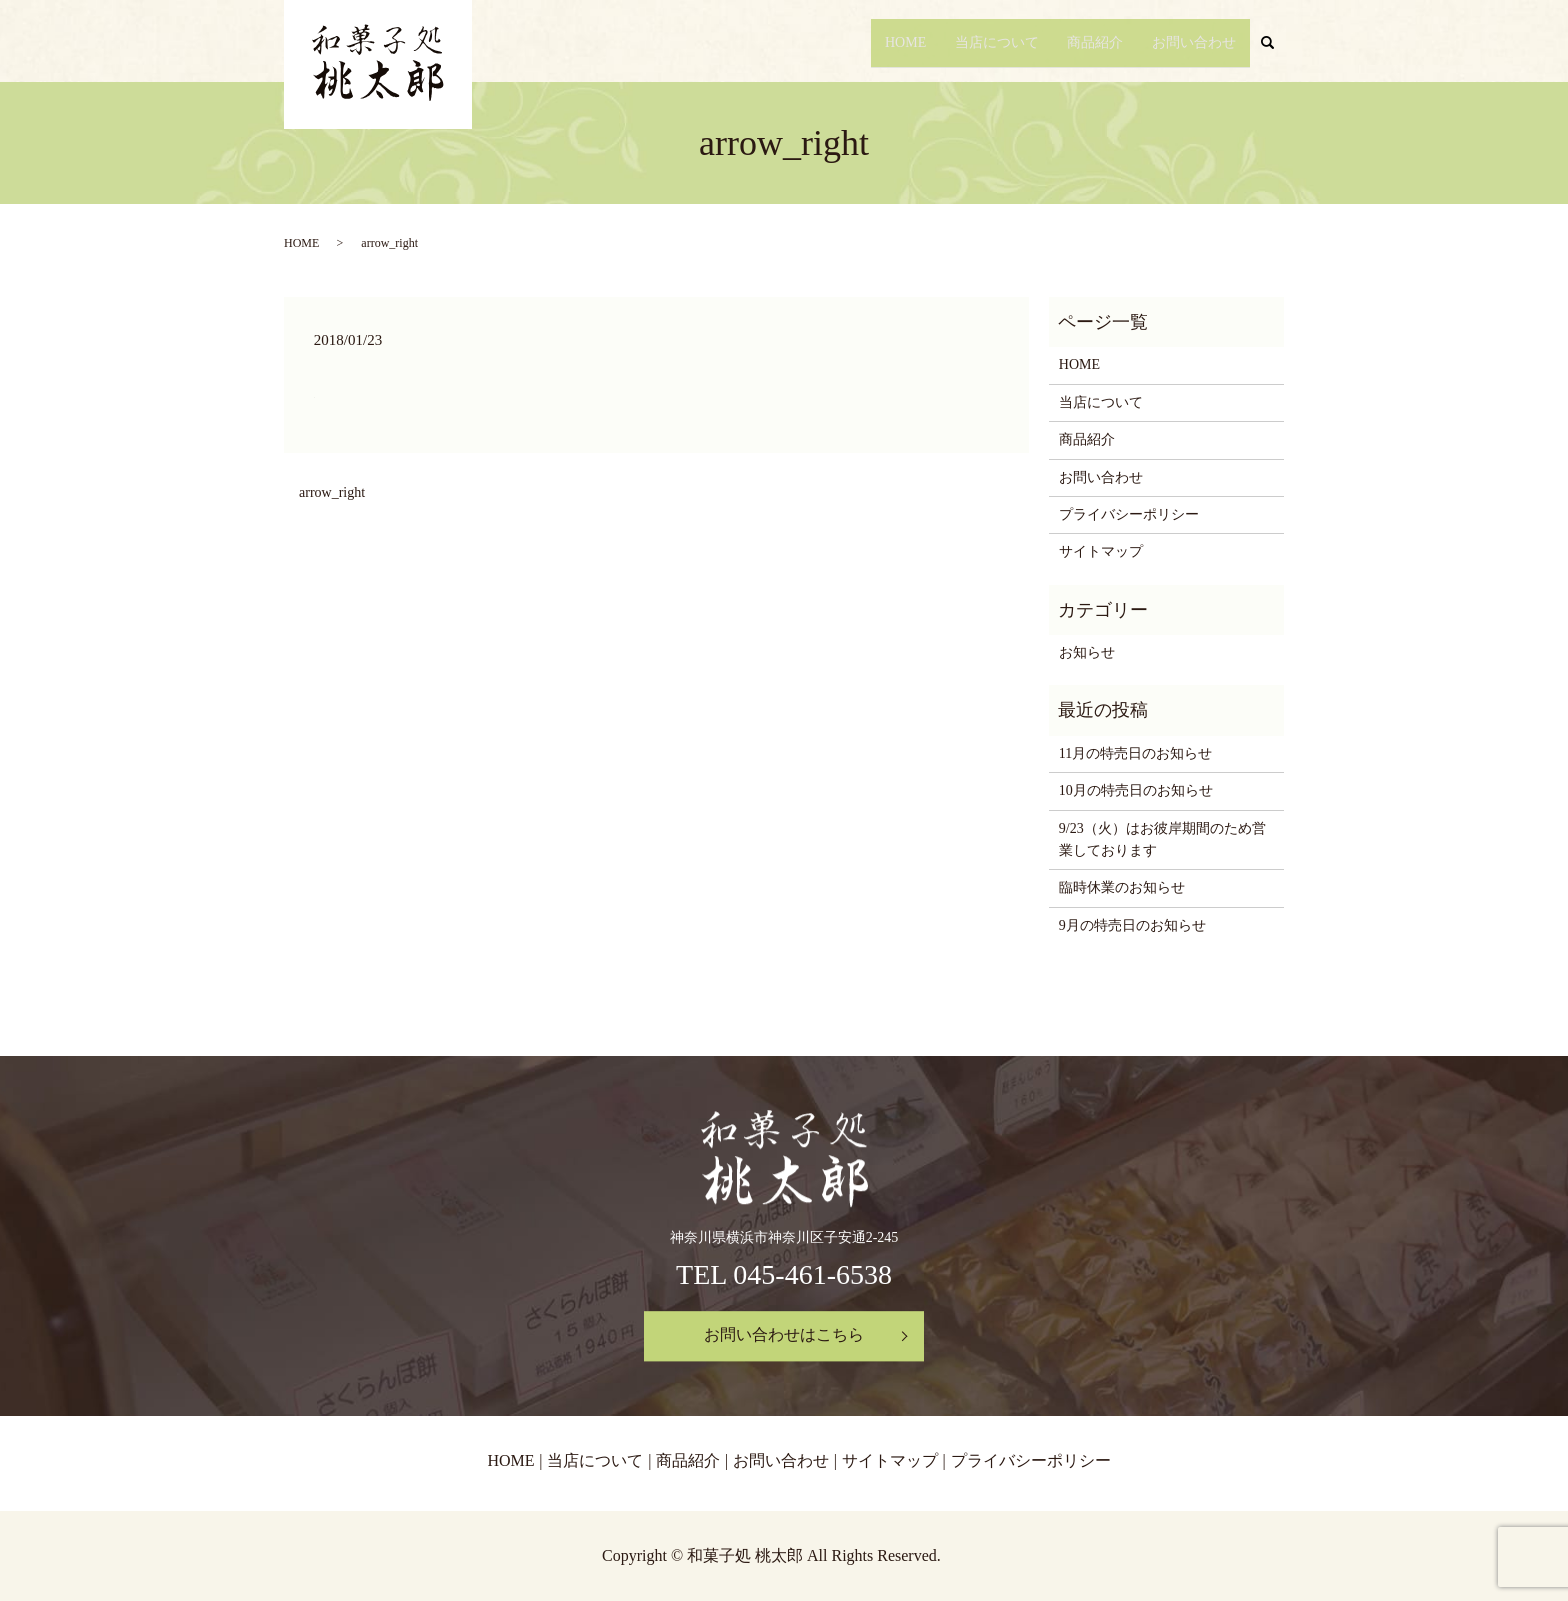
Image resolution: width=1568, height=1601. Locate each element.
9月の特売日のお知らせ (1132, 925)
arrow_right (332, 492)
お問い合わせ (1192, 42)
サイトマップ (1101, 551)
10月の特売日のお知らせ (1136, 790)
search (1275, 43)
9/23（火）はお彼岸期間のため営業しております (1162, 839)
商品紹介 (1088, 42)
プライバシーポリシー (1129, 514)
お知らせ (1087, 652)
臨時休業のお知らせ (1122, 887)
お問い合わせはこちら (784, 1335)
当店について (984, 42)
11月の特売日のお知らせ (1135, 753)
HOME (888, 42)
